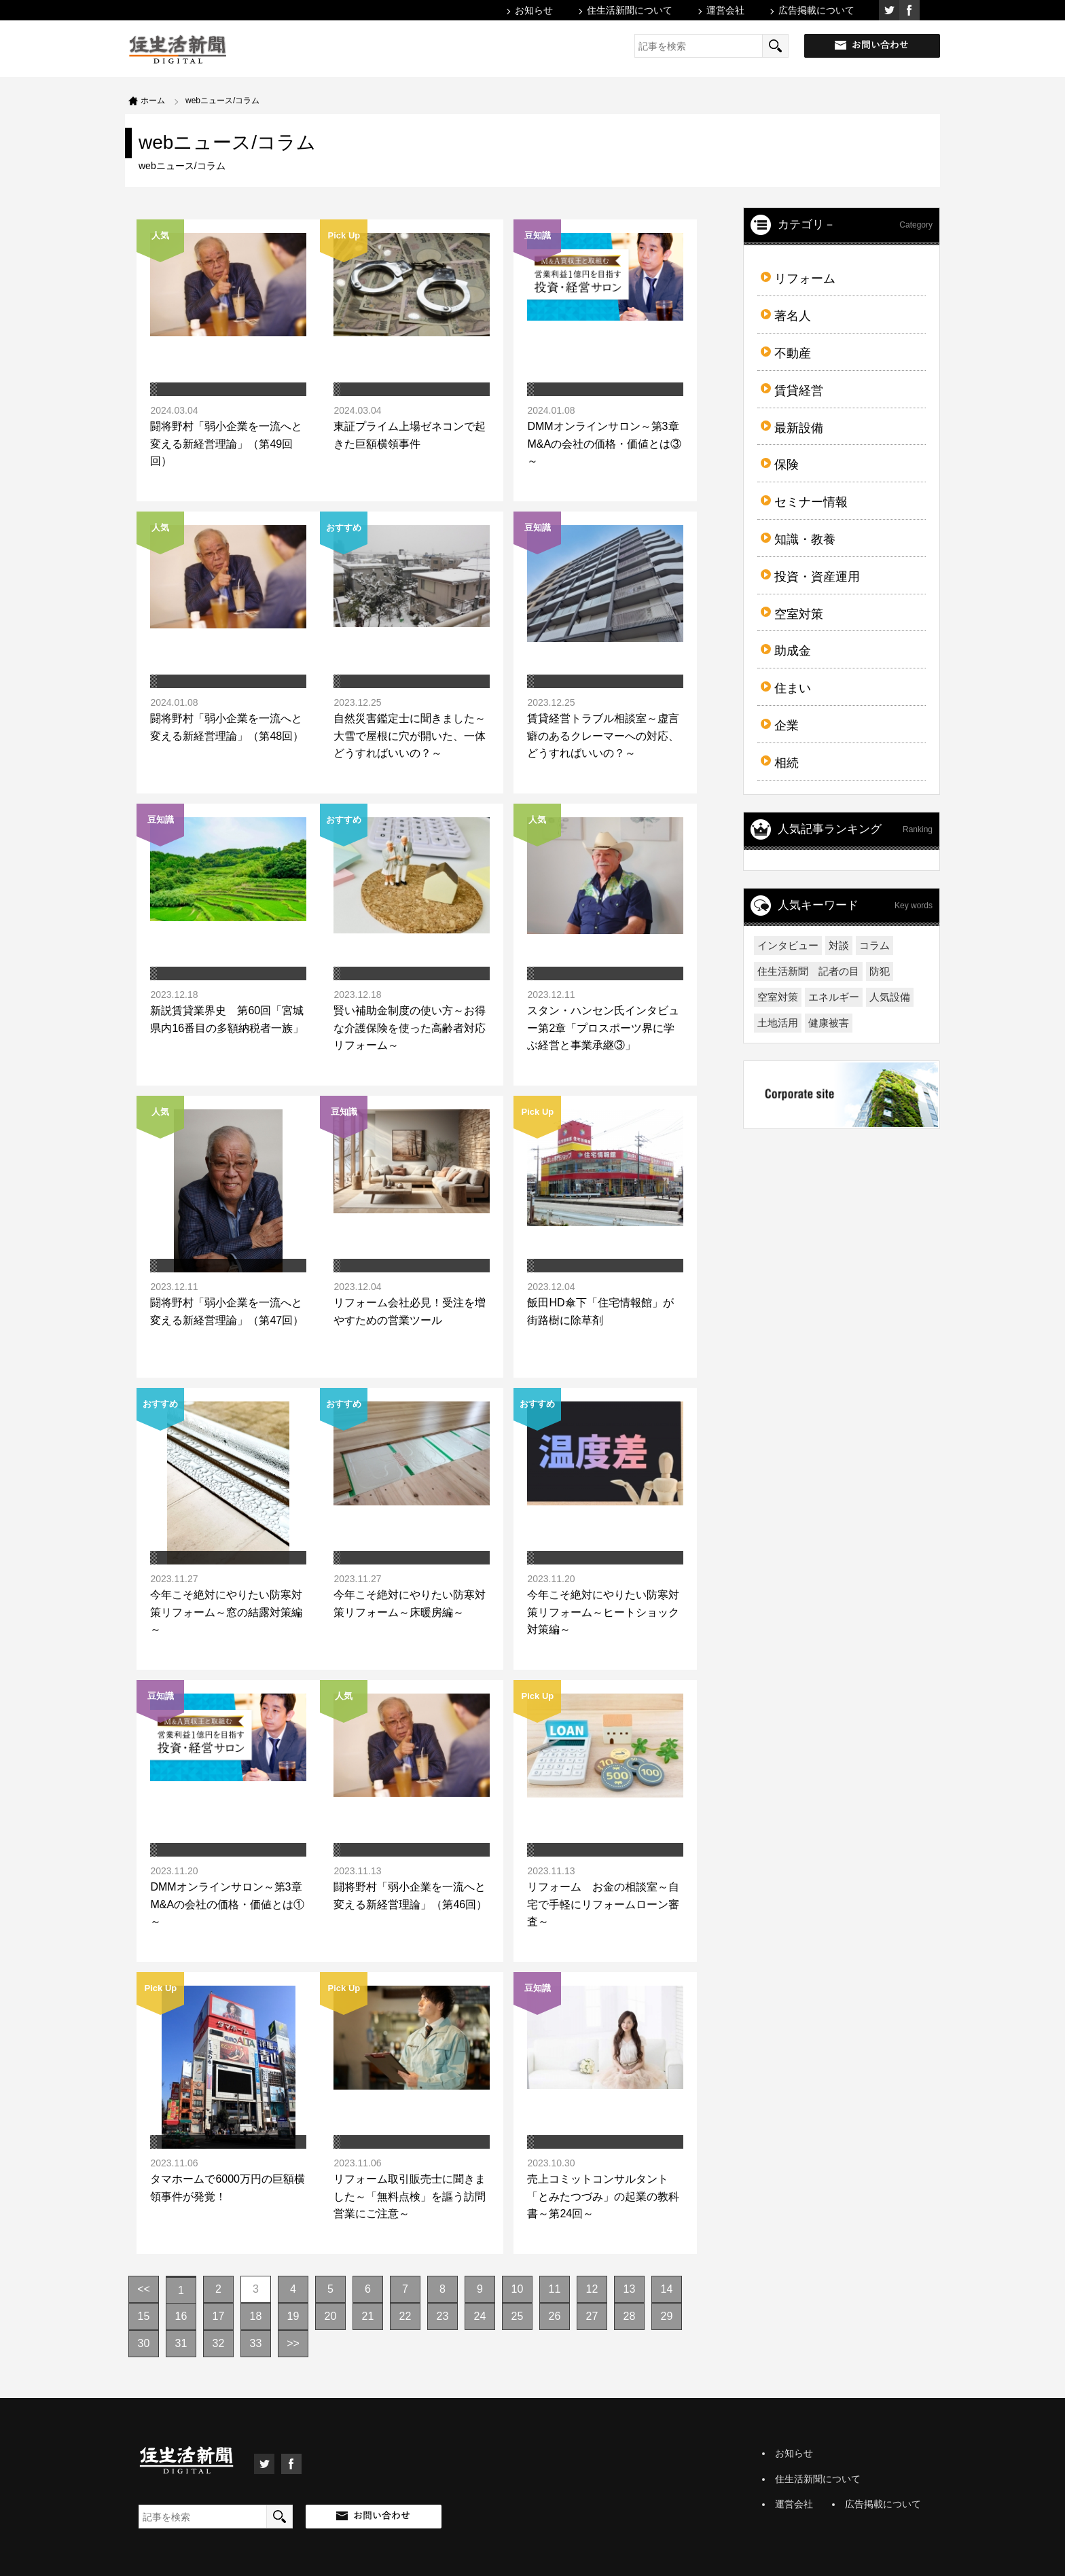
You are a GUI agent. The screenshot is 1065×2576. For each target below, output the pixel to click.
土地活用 (777, 1022)
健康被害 (828, 1022)
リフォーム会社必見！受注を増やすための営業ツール (409, 1311)
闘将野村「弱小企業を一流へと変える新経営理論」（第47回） (227, 1311)
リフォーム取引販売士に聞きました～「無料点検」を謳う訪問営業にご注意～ (409, 2196)
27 (592, 2316)
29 (667, 2316)
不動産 (792, 353)
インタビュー (787, 945)
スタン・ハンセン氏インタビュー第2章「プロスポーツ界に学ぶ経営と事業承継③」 (603, 1028)
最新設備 (798, 428)
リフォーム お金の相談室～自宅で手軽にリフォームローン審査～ (603, 1904)
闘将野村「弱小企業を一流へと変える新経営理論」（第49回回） (226, 444)
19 (293, 2316)
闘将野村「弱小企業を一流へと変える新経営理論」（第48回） (227, 727)
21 (368, 2316)
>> (293, 2343)
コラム (874, 945)
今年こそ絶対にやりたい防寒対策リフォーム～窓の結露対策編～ (226, 1612)
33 (256, 2343)
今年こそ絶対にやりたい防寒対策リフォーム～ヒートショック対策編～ (603, 1612)
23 (443, 2316)
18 (256, 2316)
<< (143, 2289)
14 (667, 2289)
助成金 (792, 651)
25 (517, 2316)
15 (144, 2316)
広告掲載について (816, 10)
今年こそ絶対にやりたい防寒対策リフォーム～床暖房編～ (409, 1603)
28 (630, 2316)
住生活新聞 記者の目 (808, 971)
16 (181, 2316)
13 (630, 2289)
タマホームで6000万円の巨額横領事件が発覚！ (227, 2187)
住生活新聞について (629, 10)
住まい (792, 688)
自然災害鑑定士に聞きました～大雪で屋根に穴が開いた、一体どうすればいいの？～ (409, 736)
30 (144, 2343)
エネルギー (833, 997)
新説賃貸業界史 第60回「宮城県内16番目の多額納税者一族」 (227, 1019)
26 (555, 2316)
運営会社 (725, 10)
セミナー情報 (811, 502)
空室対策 (798, 614)
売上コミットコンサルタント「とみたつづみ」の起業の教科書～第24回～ (603, 2196)
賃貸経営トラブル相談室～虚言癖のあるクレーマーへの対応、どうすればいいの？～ (603, 736)
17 (219, 2316)
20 (331, 2316)
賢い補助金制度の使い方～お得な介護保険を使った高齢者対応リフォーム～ (409, 1028)
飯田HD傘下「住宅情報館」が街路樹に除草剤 (600, 1311)
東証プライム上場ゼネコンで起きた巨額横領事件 (409, 435)
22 (405, 2316)
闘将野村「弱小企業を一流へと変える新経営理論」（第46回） (410, 1895)
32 (219, 2343)
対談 (839, 945)
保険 (786, 464)
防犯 (879, 971)
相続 (786, 763)
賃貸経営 (798, 390)
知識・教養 (804, 539)
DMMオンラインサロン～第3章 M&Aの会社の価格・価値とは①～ (231, 1904)
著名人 (792, 316)
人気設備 (889, 997)
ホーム (153, 100)
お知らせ (534, 10)
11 (555, 2289)
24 (480, 2316)
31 (181, 2343)
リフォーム (804, 278)
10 (517, 2289)
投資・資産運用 (817, 577)
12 (592, 2289)
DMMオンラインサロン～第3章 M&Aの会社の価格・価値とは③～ (608, 444)
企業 (786, 725)
